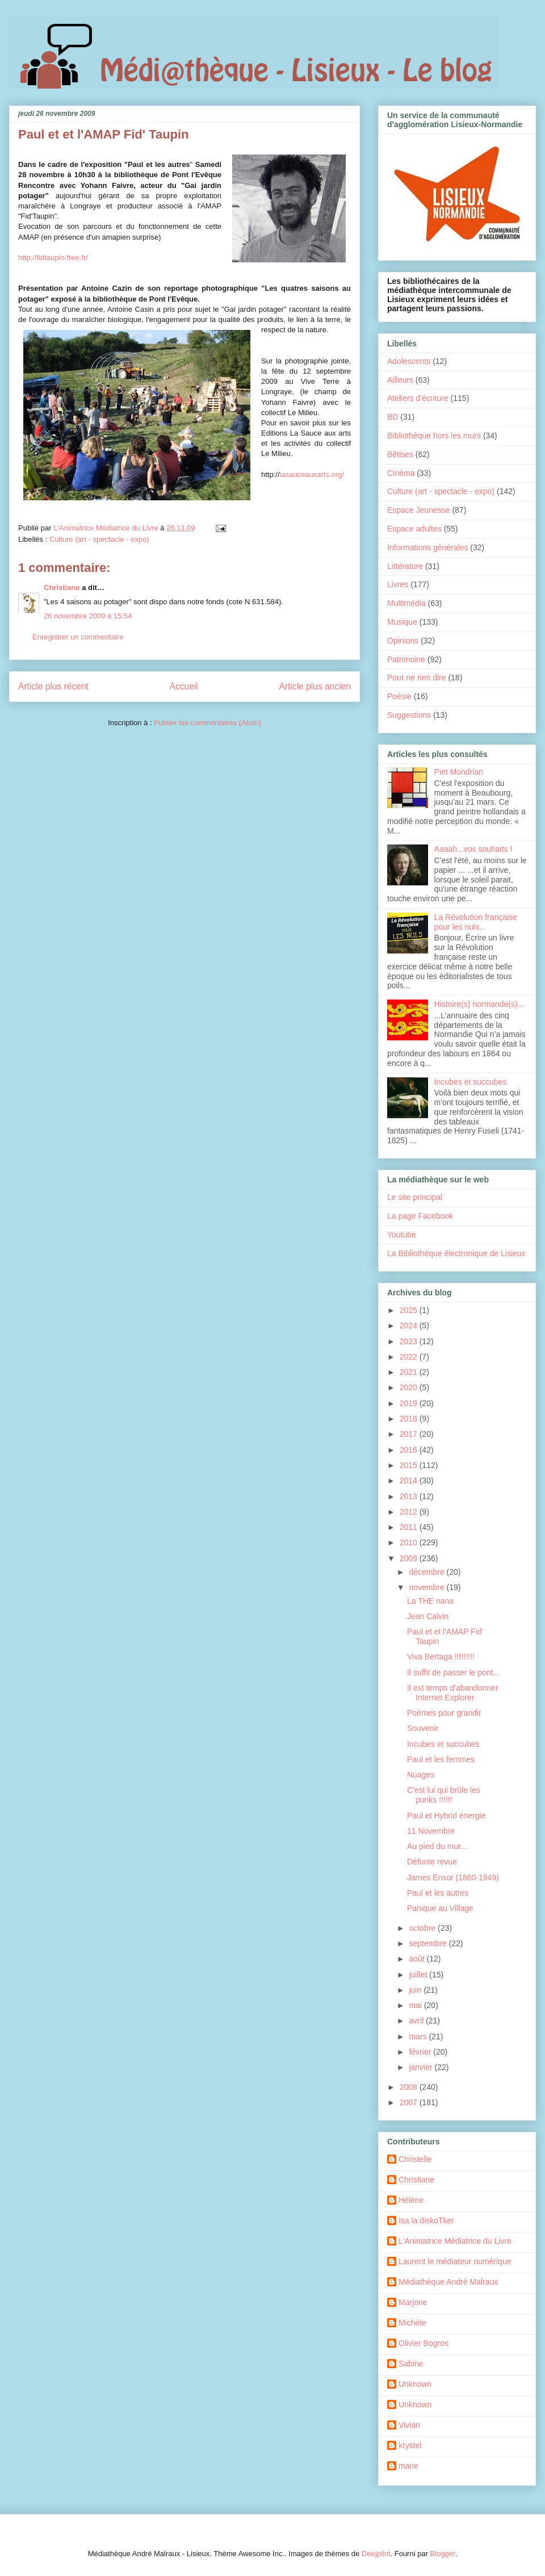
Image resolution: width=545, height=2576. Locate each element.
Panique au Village (440, 1908)
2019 (410, 1403)
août (417, 1958)
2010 (410, 1542)
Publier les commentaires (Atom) (207, 722)
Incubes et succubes (470, 1081)
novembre (427, 1587)
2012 (410, 1511)
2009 (410, 1558)
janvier (421, 2067)
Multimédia (406, 603)
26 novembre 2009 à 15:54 (88, 616)
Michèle (412, 2322)
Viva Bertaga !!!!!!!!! (441, 1656)
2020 (410, 1387)
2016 (410, 1449)
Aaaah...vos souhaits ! (473, 849)
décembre (427, 1571)
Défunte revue (432, 1861)
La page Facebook (420, 1215)
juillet (419, 1974)
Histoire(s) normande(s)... (479, 1004)
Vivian (409, 2424)
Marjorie (413, 2302)
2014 (410, 1480)
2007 (410, 2102)
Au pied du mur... (437, 1846)
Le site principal (414, 1197)
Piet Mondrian (458, 771)
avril (417, 2020)
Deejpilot (376, 2553)
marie (408, 2465)
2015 (410, 1465)
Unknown (415, 2384)
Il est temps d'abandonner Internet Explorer (452, 1692)
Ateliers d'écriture (417, 398)
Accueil (184, 686)
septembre (428, 1943)
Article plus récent (53, 686)
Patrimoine (406, 659)
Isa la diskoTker (426, 2220)
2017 (410, 1433)
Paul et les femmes (441, 1759)
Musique (402, 621)
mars (419, 2036)
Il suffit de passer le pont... (453, 1672)
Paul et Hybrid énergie (446, 1815)
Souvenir (422, 1728)
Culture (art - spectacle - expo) (99, 539)
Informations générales (427, 547)
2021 (410, 1372)
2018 (410, 1418)
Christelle (415, 2159)
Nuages (420, 1774)
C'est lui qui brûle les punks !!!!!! (443, 1794)
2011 (410, 1527)
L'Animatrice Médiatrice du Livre (455, 2240)
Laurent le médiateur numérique (455, 2261)
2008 (410, 2087)
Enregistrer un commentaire (77, 637)
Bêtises (400, 454)
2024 (410, 1325)
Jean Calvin (427, 1616)
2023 (410, 1341)
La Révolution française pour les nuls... (475, 922)
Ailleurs (400, 379)
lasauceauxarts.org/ (312, 474)
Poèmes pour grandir (444, 1712)
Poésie (399, 696)
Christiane (62, 587)
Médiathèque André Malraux (448, 2281)
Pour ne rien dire (416, 677)
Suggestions (409, 715)
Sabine (411, 2363)
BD (392, 416)
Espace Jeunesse (418, 510)
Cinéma (400, 473)
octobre (423, 1928)
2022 (410, 1356)
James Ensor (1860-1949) (453, 1877)
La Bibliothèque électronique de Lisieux (456, 1253)
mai (416, 2005)
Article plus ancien (315, 686)
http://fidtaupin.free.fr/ (53, 257)
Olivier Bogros (423, 2343)
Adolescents (408, 361)
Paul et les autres (437, 1892)
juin (416, 1989)
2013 (410, 1496)
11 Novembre (431, 1830)
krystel (410, 2445)
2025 (410, 1310)
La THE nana (430, 1600)
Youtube (401, 1234)
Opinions (402, 640)
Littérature (405, 566)
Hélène (411, 2200)
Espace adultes (414, 528)
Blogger (442, 2553)
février (421, 2051)
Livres (397, 584)
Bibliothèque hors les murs (434, 435)
